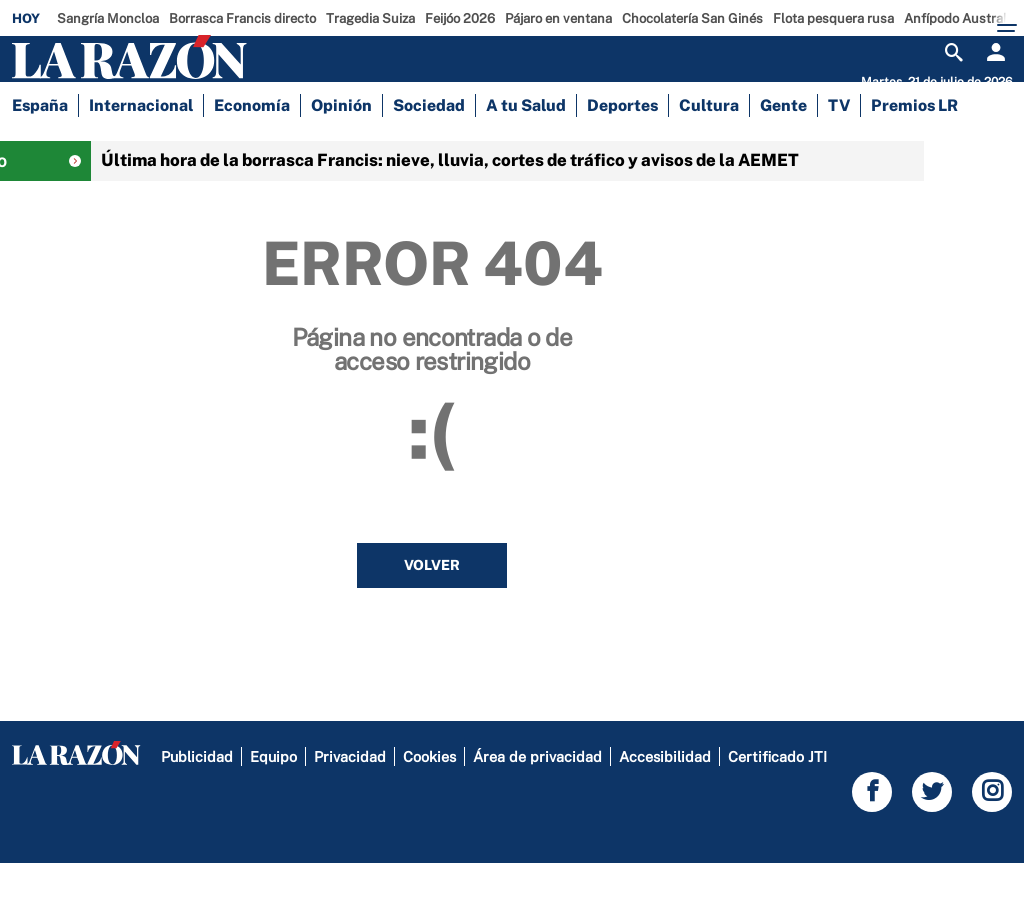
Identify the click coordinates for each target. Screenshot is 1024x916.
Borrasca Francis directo (242, 18)
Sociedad (429, 149)
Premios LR (914, 149)
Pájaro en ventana (558, 18)
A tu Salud (526, 149)
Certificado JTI (777, 809)
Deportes (622, 149)
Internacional (141, 149)
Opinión (341, 149)
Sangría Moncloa (108, 18)
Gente (783, 149)
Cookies (429, 809)
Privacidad (350, 809)
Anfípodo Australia (960, 18)
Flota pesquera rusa (833, 18)
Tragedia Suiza (370, 18)
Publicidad (197, 809)
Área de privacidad (537, 809)
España (40, 149)
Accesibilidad (665, 809)
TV (839, 149)
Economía (252, 149)
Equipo (273, 809)
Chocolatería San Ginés (692, 18)
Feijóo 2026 (460, 18)
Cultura (709, 149)
